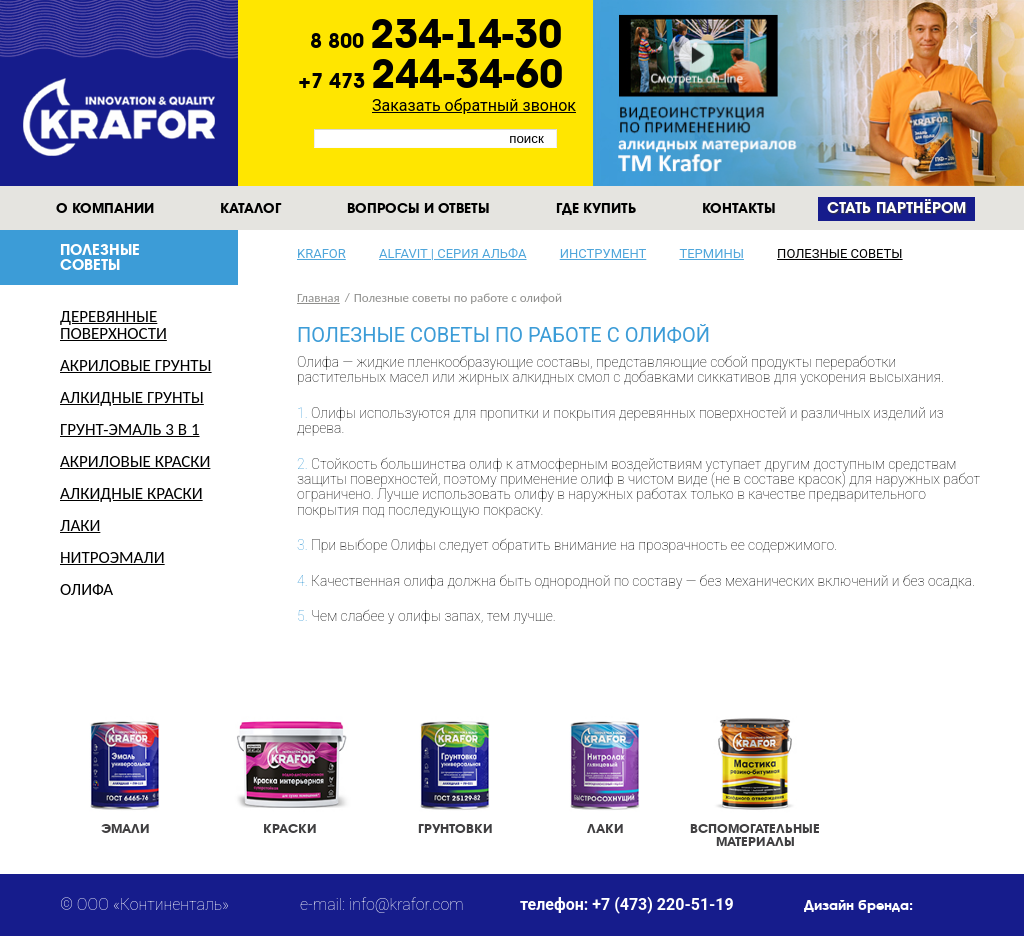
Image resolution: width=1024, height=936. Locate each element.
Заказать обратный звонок (474, 105)
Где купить (596, 208)
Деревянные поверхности (113, 325)
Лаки (80, 525)
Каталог (250, 208)
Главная (318, 297)
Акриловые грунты (136, 365)
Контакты (739, 208)
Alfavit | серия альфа (453, 253)
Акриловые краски (135, 461)
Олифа (86, 589)
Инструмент (603, 253)
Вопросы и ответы (418, 208)
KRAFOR (321, 253)
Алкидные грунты (132, 397)
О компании (105, 208)
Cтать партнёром (896, 208)
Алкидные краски (131, 493)
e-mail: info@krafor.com (382, 904)
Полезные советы (839, 253)
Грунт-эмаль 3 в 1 (130, 429)
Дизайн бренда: (858, 905)
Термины (711, 253)
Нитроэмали (112, 557)
